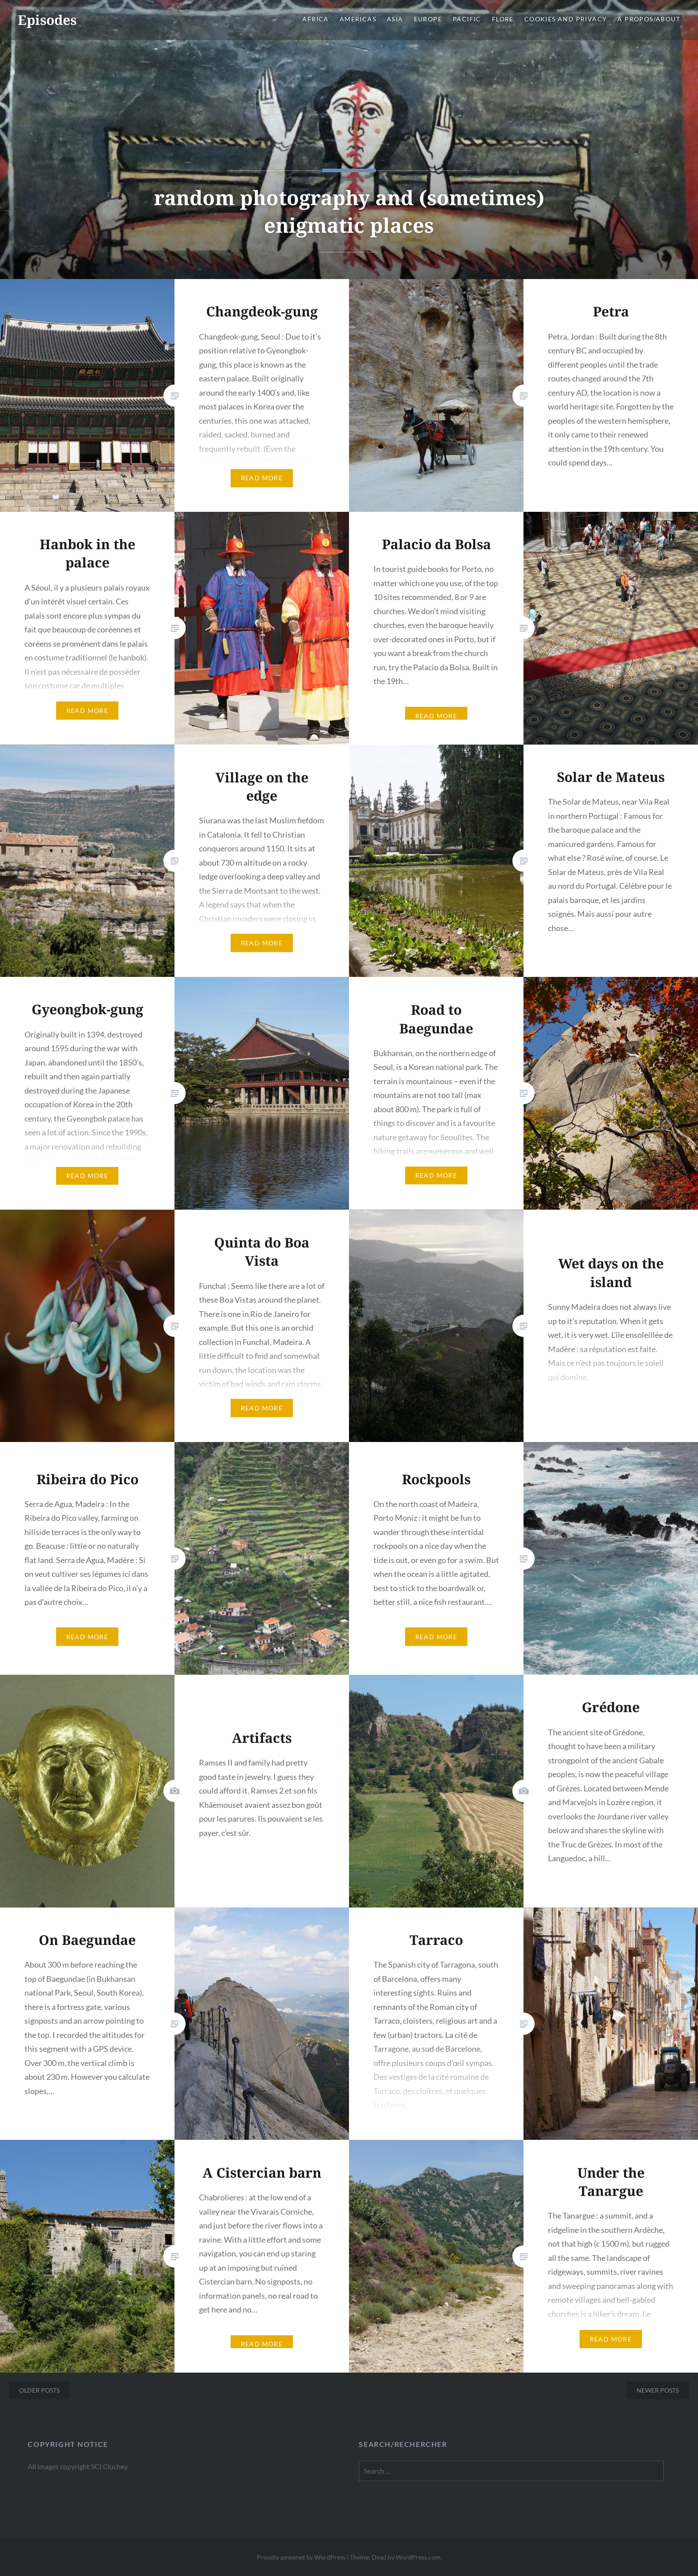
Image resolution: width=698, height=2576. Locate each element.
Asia (395, 19)
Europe (428, 19)
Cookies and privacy (565, 19)
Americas (358, 19)
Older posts (39, 2390)
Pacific (467, 19)
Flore (503, 19)
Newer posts (658, 2390)
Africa (315, 19)
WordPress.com (418, 2557)
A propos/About (648, 19)
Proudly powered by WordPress (301, 2557)
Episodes (47, 20)
